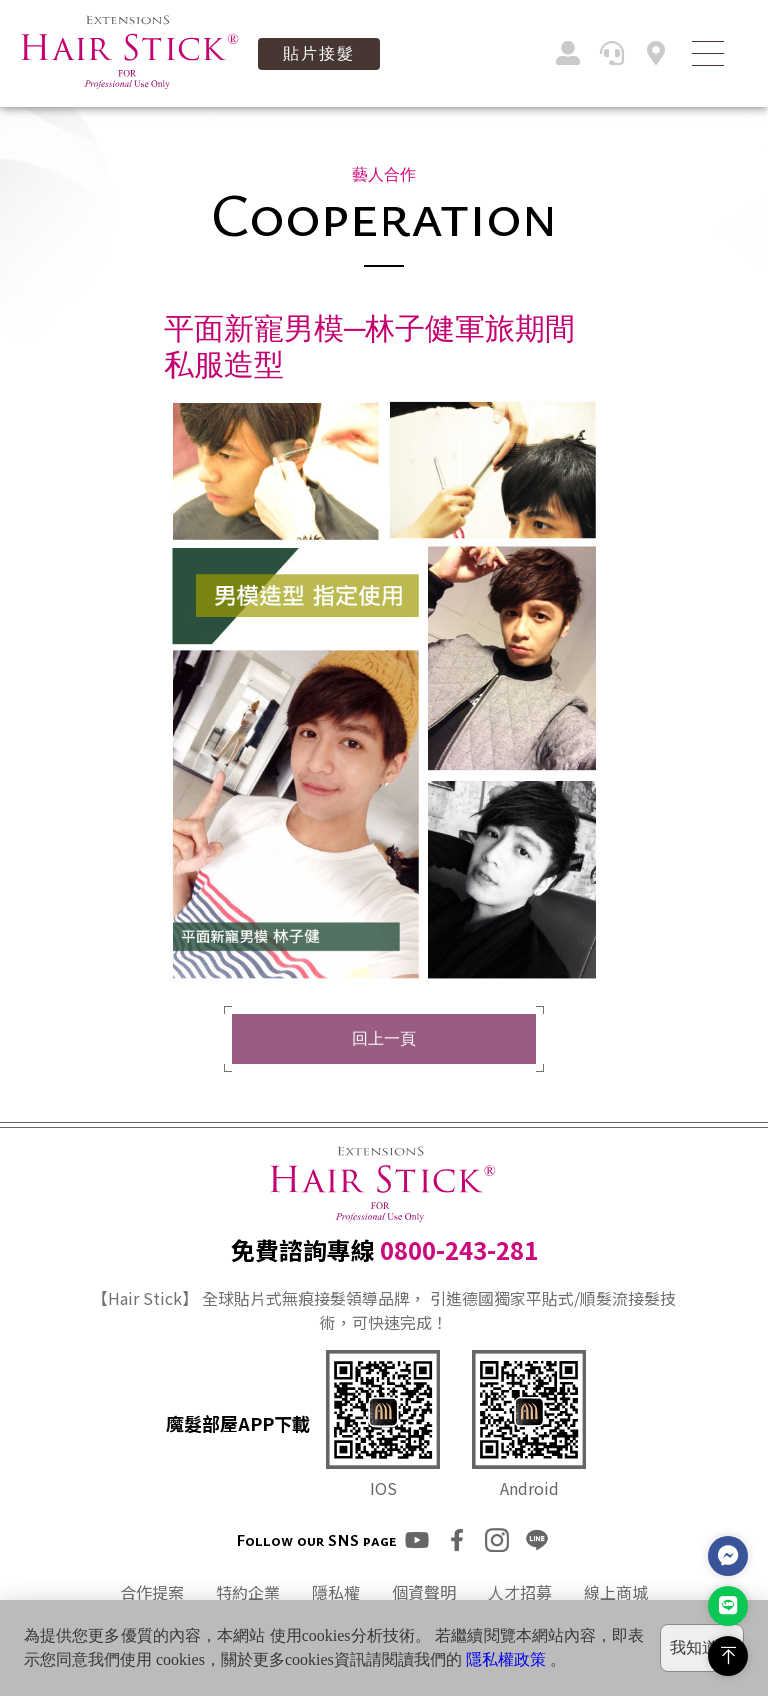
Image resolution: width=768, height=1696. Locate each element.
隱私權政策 (506, 1659)
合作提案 (152, 1592)
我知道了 (702, 1647)
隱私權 (336, 1592)
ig (497, 1540)
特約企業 (248, 1592)
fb (457, 1540)
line (537, 1540)
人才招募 (520, 1592)
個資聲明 (424, 1592)
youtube (417, 1540)
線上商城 (616, 1592)
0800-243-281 (459, 1249)
